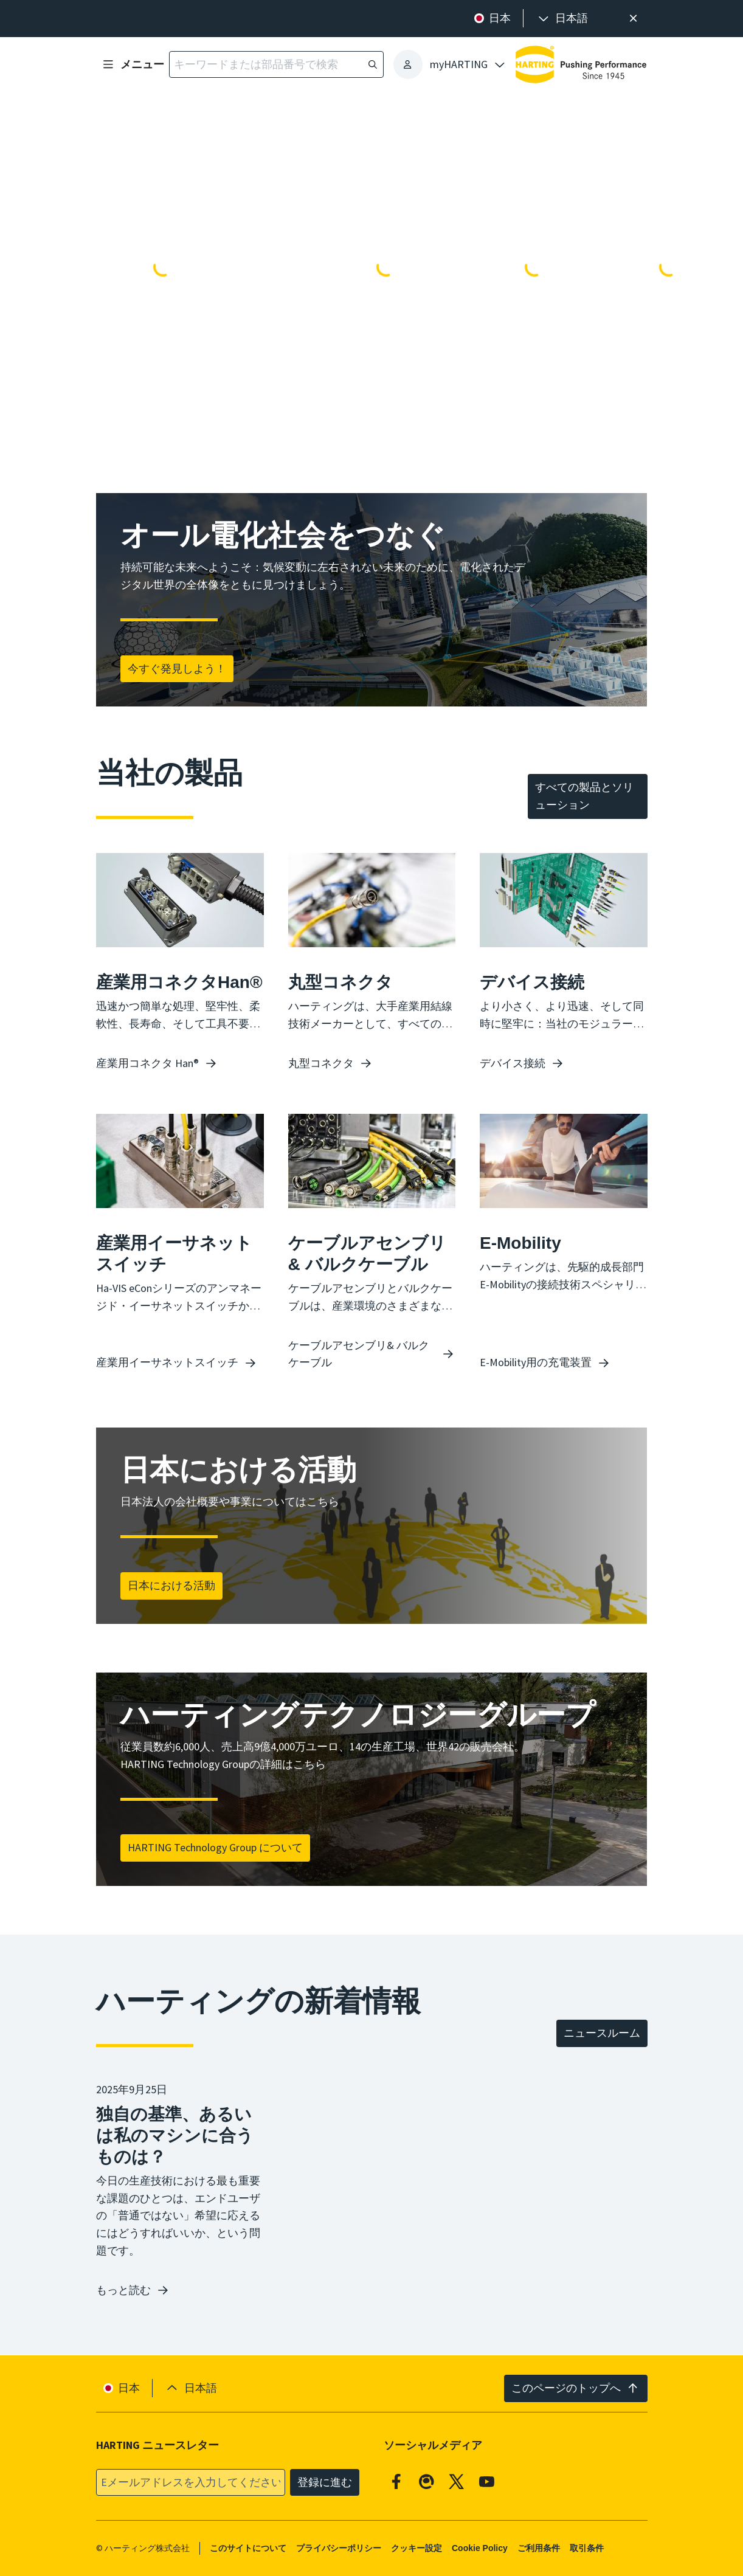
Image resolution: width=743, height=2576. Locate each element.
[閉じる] (633, 18)
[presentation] (561, 18)
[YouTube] (487, 2481)
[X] (456, 2481)
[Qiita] (427, 2481)
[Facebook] (396, 2481)
